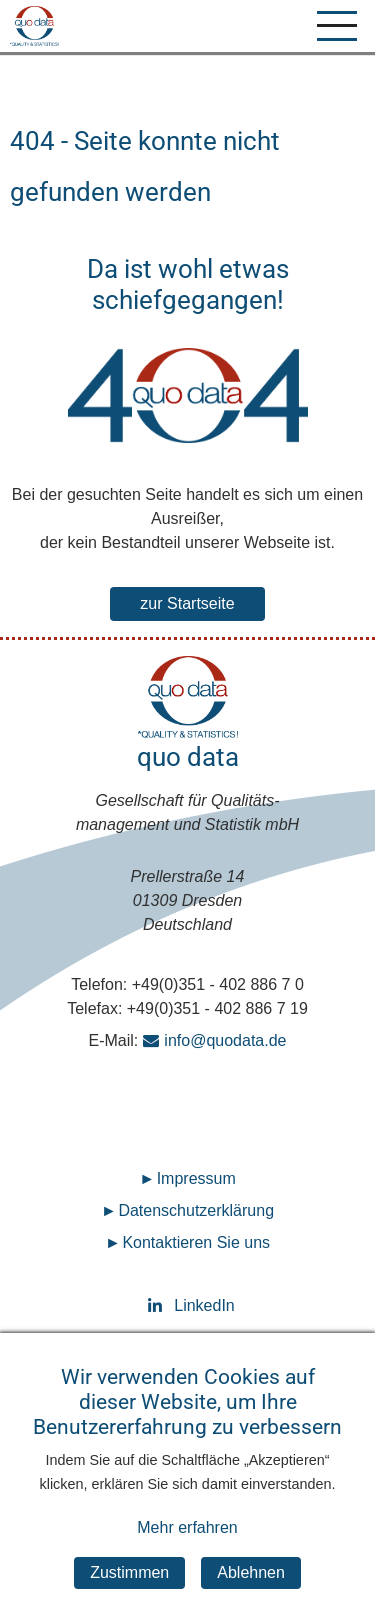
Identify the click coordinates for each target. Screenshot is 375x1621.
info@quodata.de (225, 1040)
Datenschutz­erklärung (196, 1210)
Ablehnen (251, 1591)
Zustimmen (129, 1591)
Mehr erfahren (187, 1547)
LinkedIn (188, 1305)
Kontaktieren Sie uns (196, 1242)
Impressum (196, 1178)
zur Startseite (187, 603)
